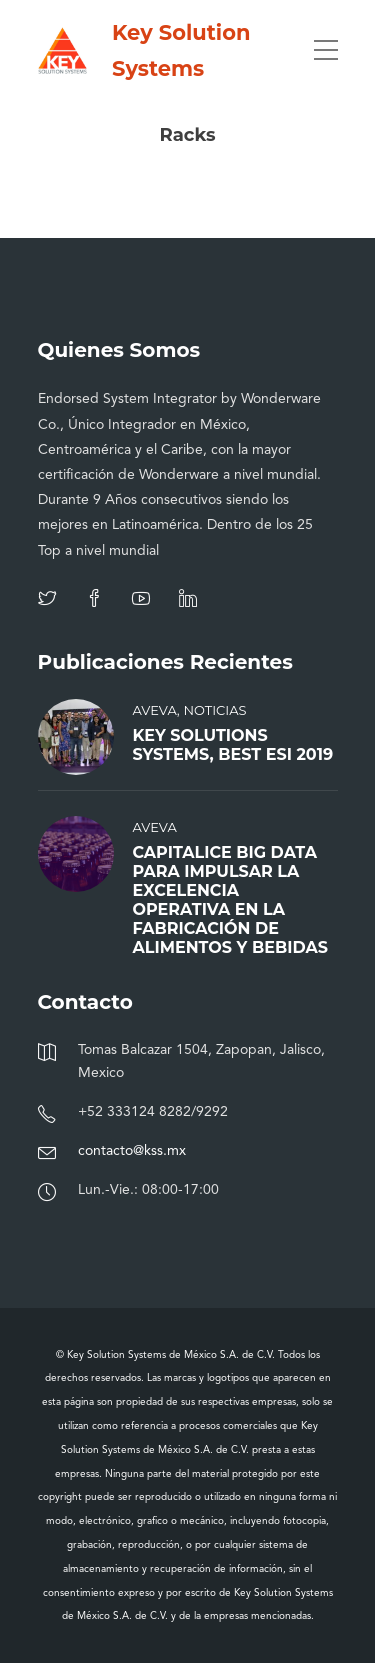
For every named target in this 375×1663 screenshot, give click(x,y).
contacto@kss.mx (132, 1151)
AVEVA (155, 710)
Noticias (214, 710)
